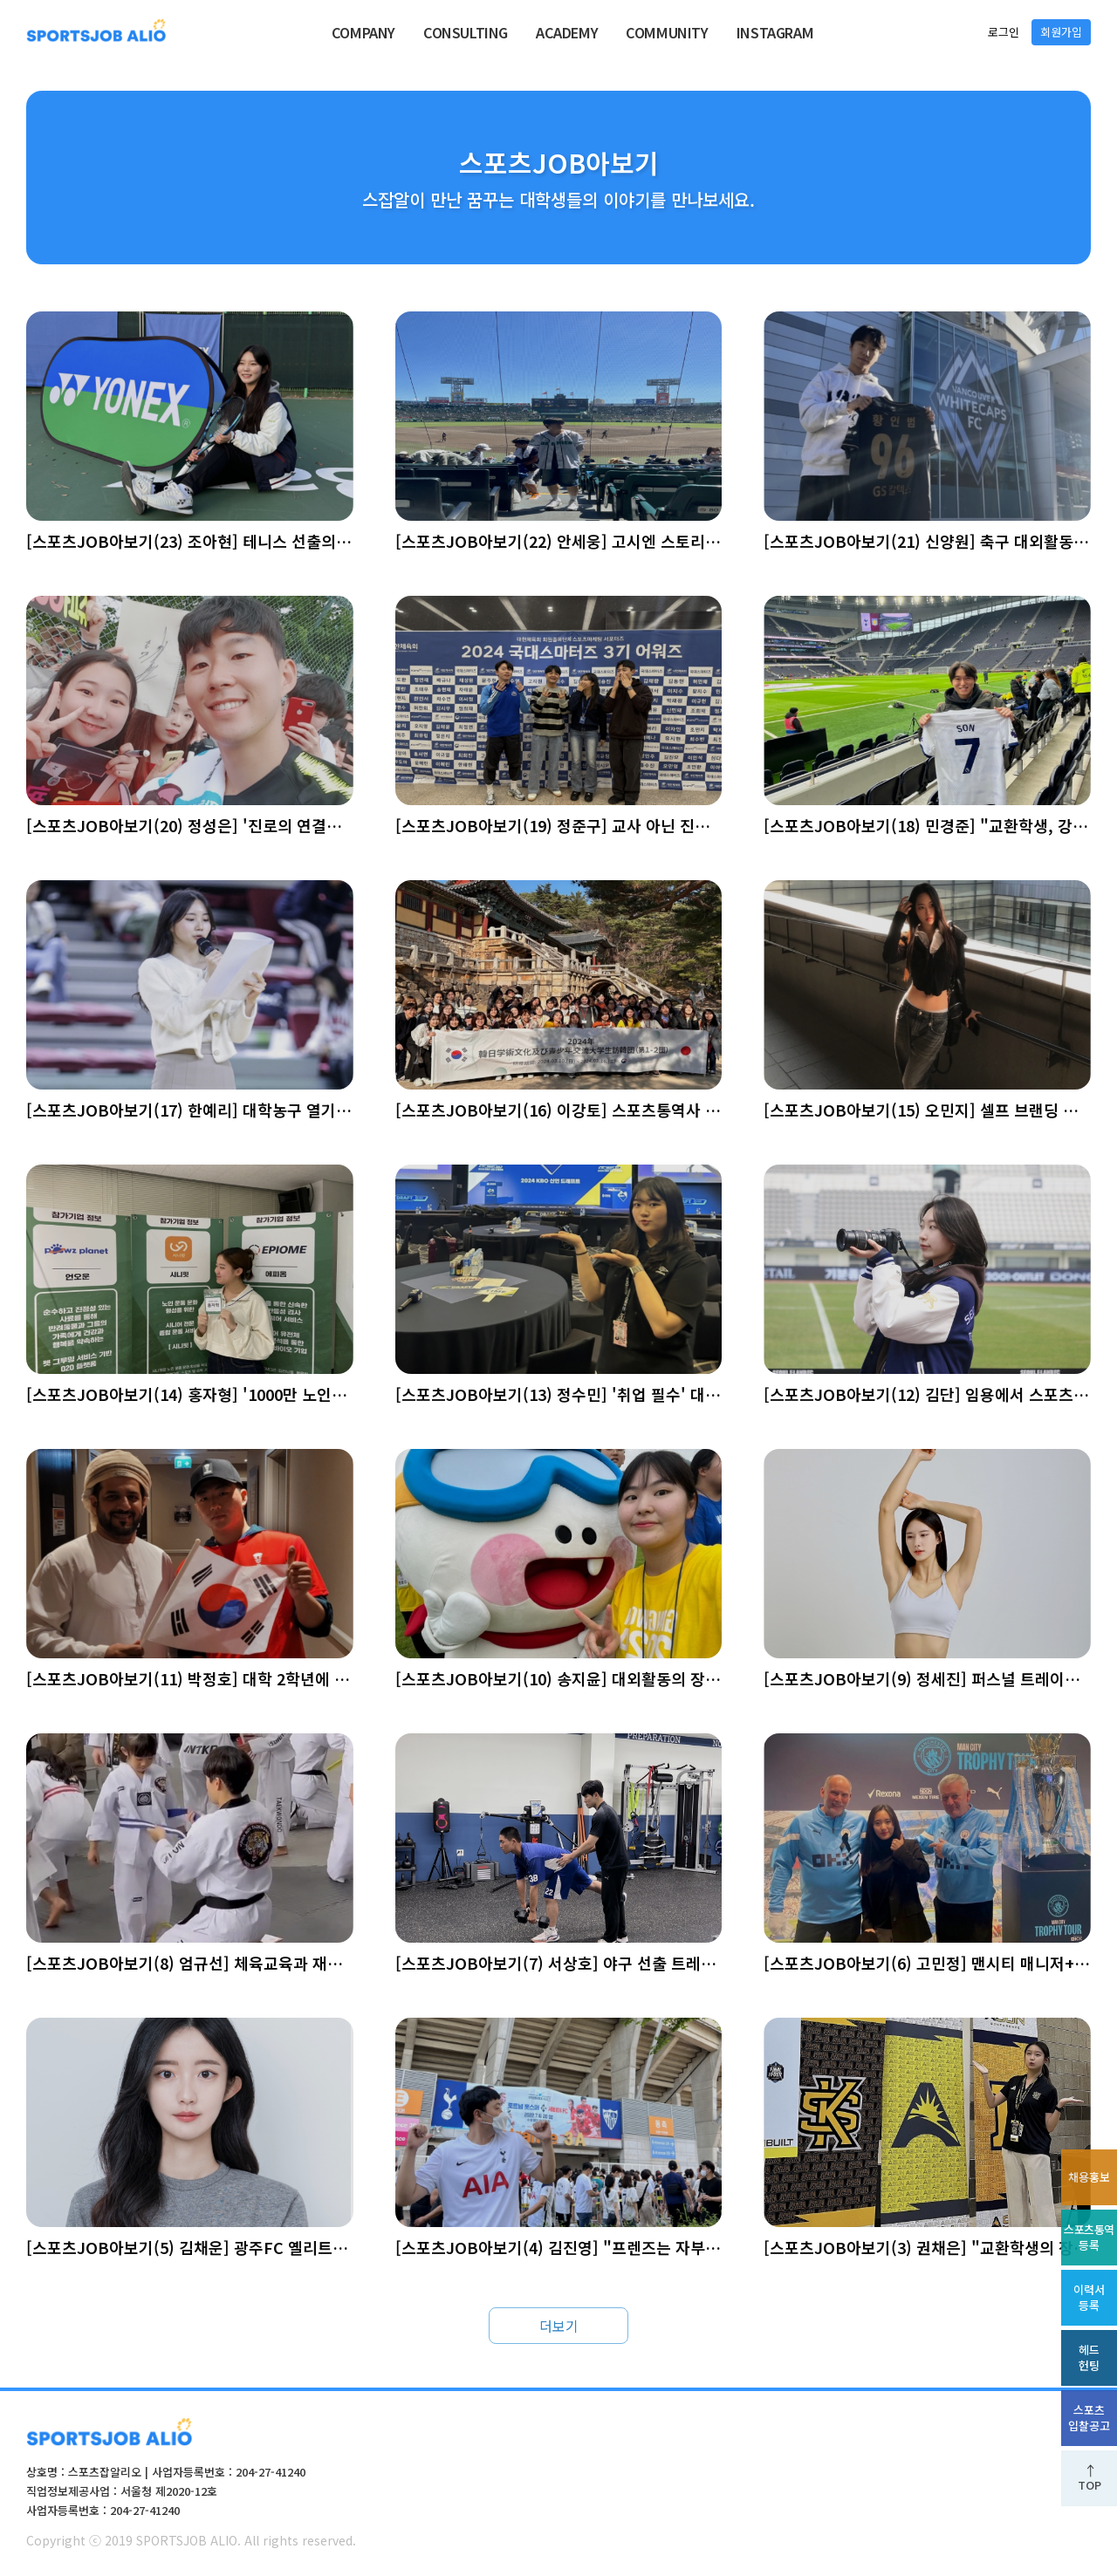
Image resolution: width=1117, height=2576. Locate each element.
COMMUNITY (667, 32)
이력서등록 (1089, 2297)
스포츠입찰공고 (1089, 2418)
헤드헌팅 (1089, 2357)
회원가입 (1061, 32)
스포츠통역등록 (1089, 2237)
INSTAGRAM (775, 32)
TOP (1089, 2485)
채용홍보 (1089, 2177)
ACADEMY (567, 32)
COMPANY (363, 32)
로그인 (1003, 32)
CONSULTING (465, 32)
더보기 (559, 2325)
